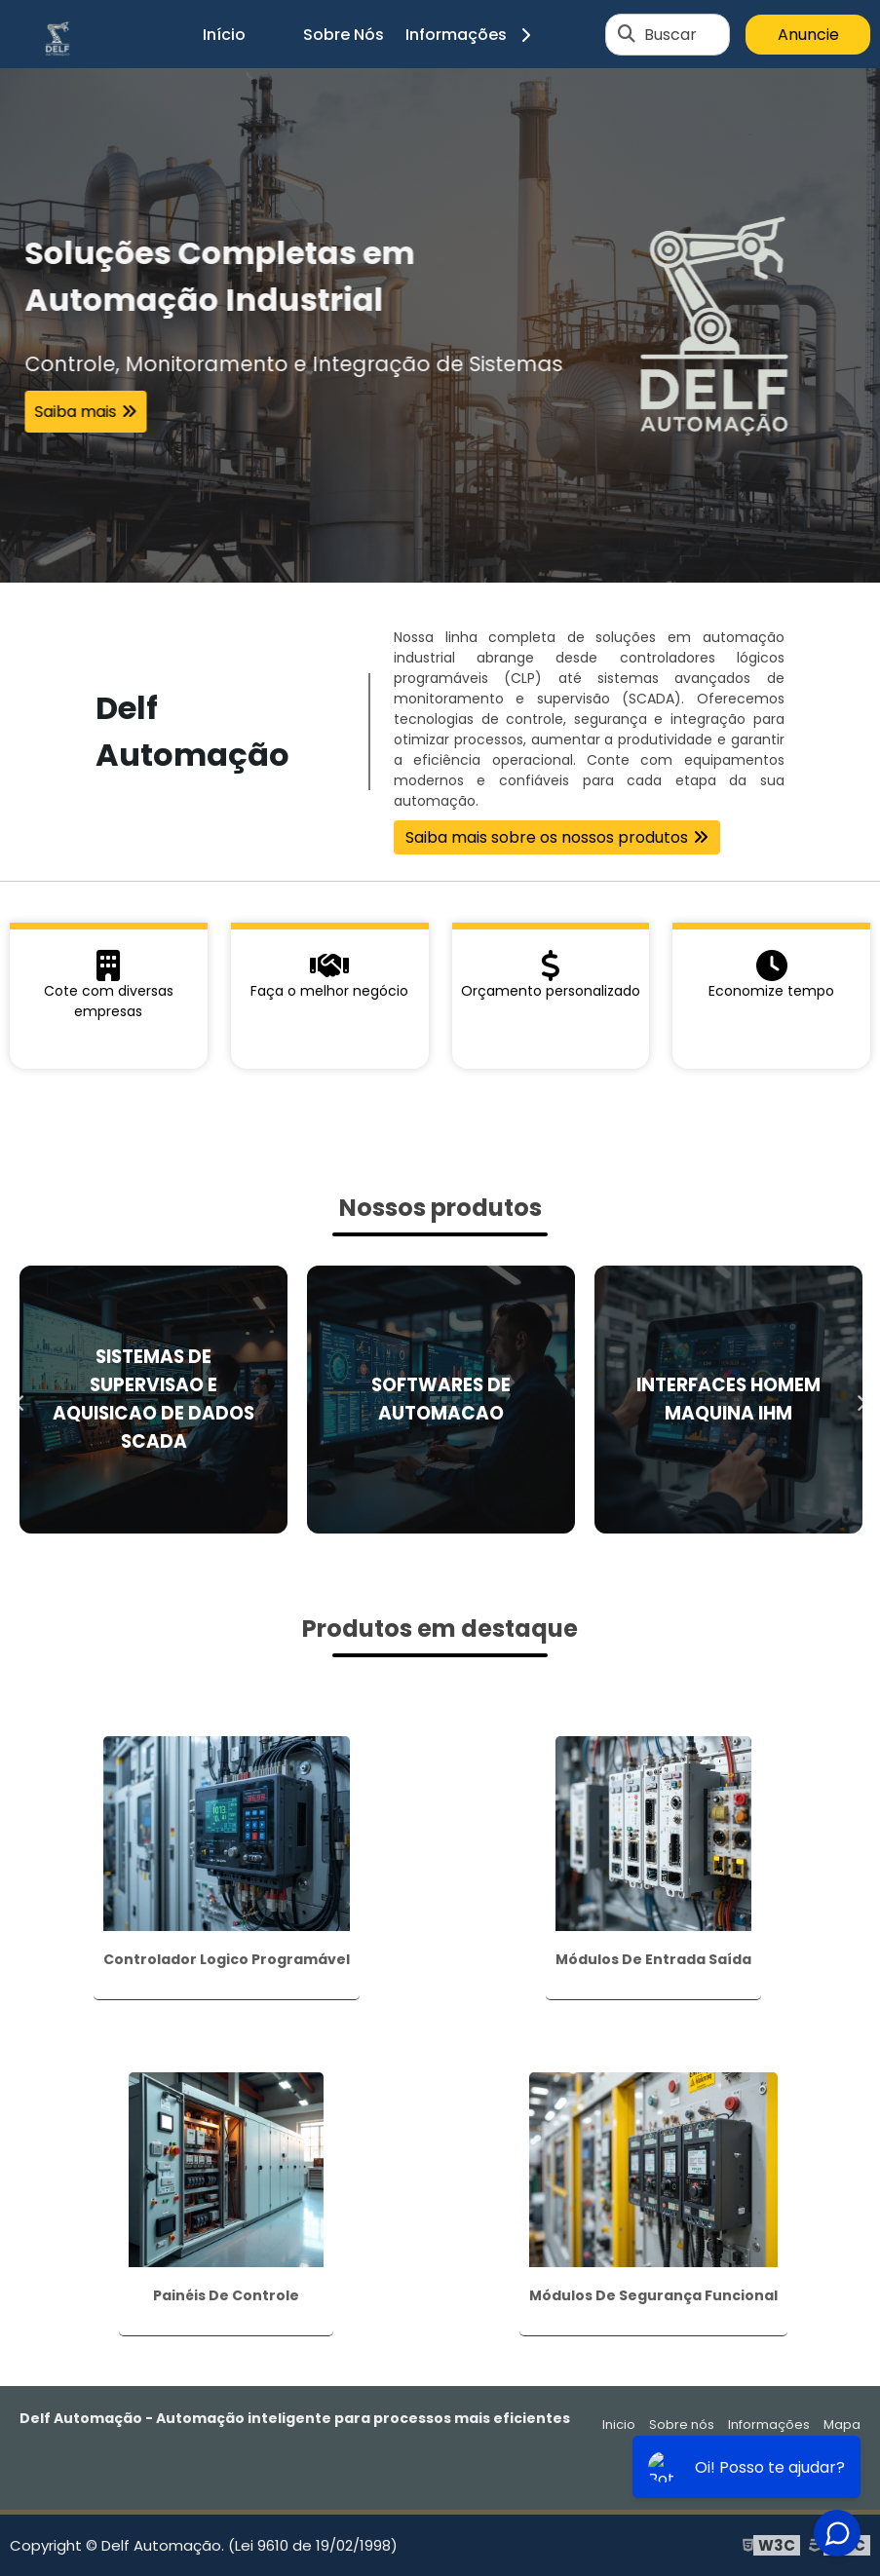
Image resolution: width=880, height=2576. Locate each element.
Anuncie (808, 34)
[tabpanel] (440, 325)
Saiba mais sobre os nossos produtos (546, 837)
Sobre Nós (343, 34)
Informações (475, 34)
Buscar (670, 34)
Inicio (618, 2424)
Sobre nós (681, 2424)
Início (224, 34)
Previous (19, 1399)
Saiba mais (75, 411)
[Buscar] (626, 34)
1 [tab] (440, 558)
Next (860, 1399)
